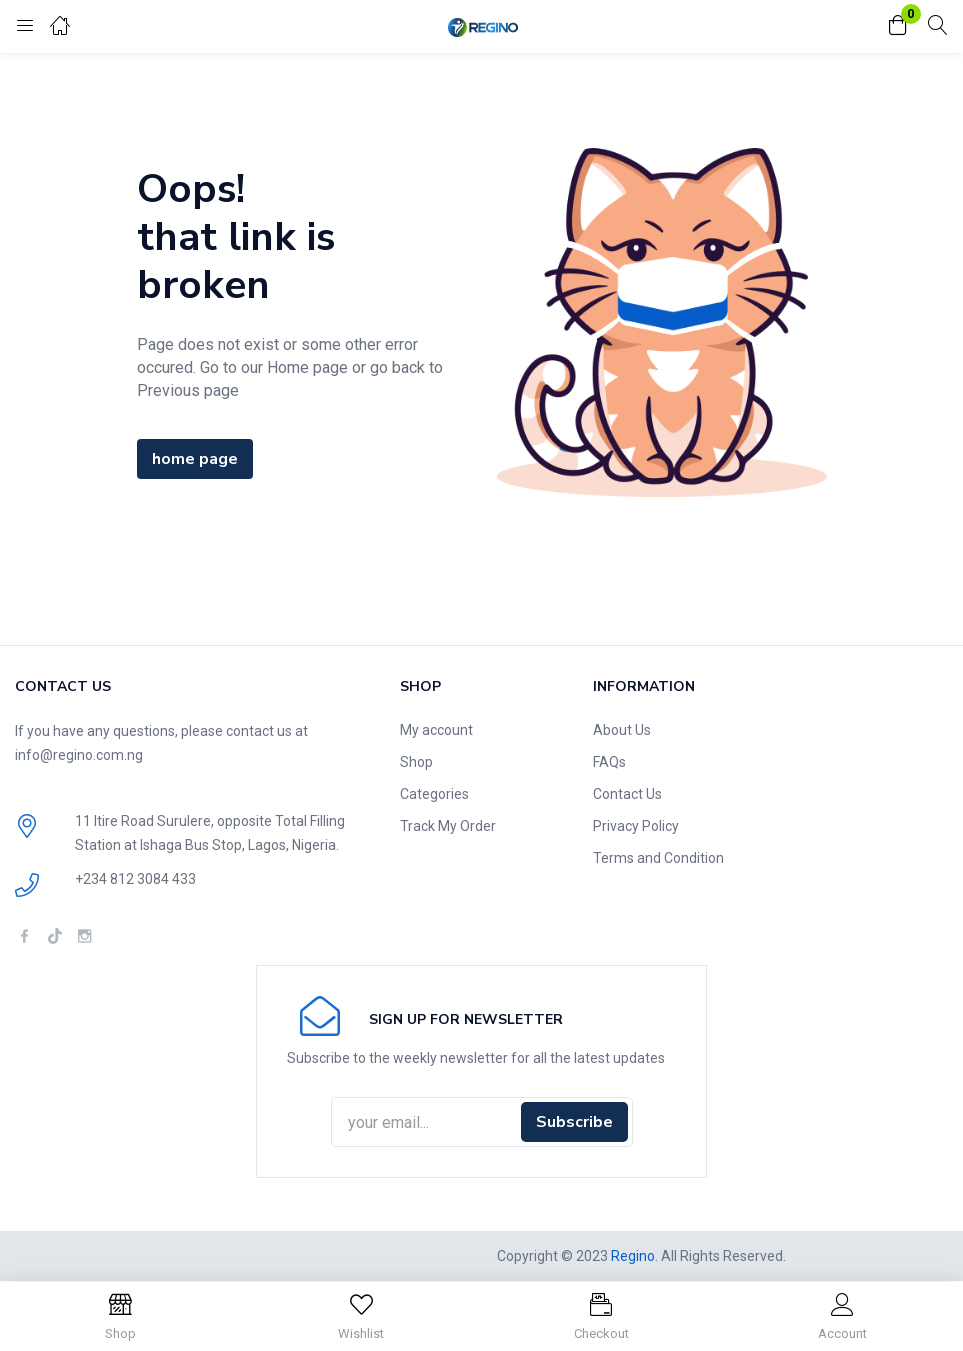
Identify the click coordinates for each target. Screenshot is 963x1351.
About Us (622, 730)
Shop (416, 762)
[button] (898, 26)
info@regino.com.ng (79, 755)
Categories (434, 794)
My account (436, 730)
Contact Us (627, 794)
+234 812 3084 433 (135, 879)
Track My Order (448, 826)
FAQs (609, 762)
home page (195, 459)
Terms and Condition (658, 858)
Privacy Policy (636, 826)
